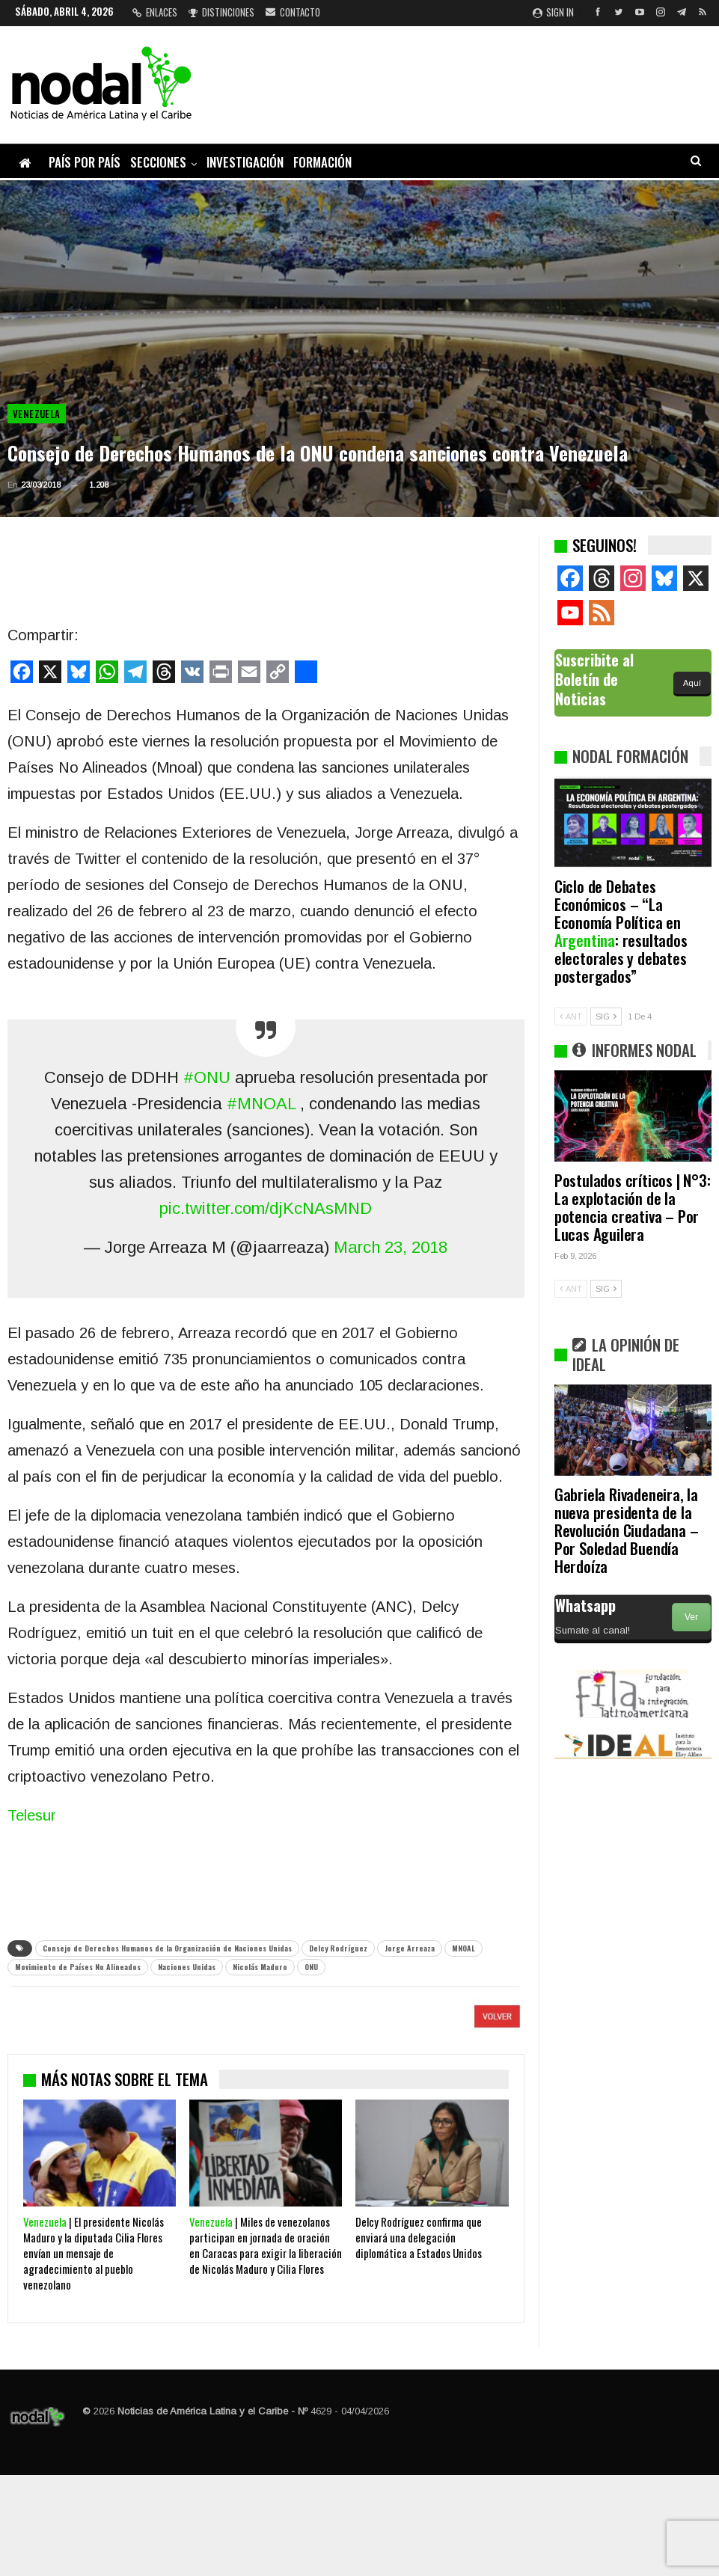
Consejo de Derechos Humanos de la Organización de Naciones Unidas (167, 1948)
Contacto (293, 11)
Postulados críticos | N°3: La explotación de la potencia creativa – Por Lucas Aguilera (632, 1206)
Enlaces (154, 11)
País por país (84, 162)
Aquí (692, 682)
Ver (691, 1617)
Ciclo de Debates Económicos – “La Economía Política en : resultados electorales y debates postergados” (621, 930)
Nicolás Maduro (260, 1966)
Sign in (553, 11)
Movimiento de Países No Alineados (78, 1966)
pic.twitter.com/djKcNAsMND (265, 1208)
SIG (606, 1016)
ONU (311, 1966)
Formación (322, 162)
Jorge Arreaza (410, 1948)
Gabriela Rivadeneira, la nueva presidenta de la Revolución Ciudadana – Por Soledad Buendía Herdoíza (626, 1529)
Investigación (245, 162)
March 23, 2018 (390, 1247)
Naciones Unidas (186, 1966)
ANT (571, 1016)
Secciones (158, 162)
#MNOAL (261, 1103)
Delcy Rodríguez (338, 1948)
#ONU (206, 1077)
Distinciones (221, 11)
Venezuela (37, 413)
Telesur (31, 1815)
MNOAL (463, 1948)
